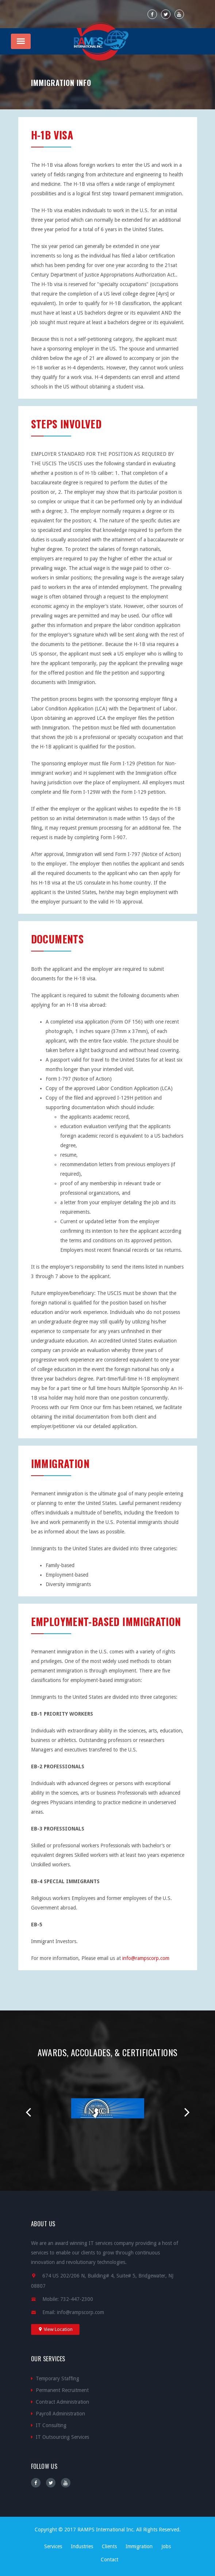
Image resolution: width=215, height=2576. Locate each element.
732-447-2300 (76, 2299)
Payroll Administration (60, 2414)
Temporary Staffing (57, 2378)
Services (53, 2546)
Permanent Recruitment (62, 2390)
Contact (109, 2559)
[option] (108, 2111)
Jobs (166, 2546)
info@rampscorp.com (145, 1958)
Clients (109, 2546)
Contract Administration (62, 2402)
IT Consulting (51, 2425)
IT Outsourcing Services (62, 2437)
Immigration (139, 2546)
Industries (82, 2546)
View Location (55, 2329)
